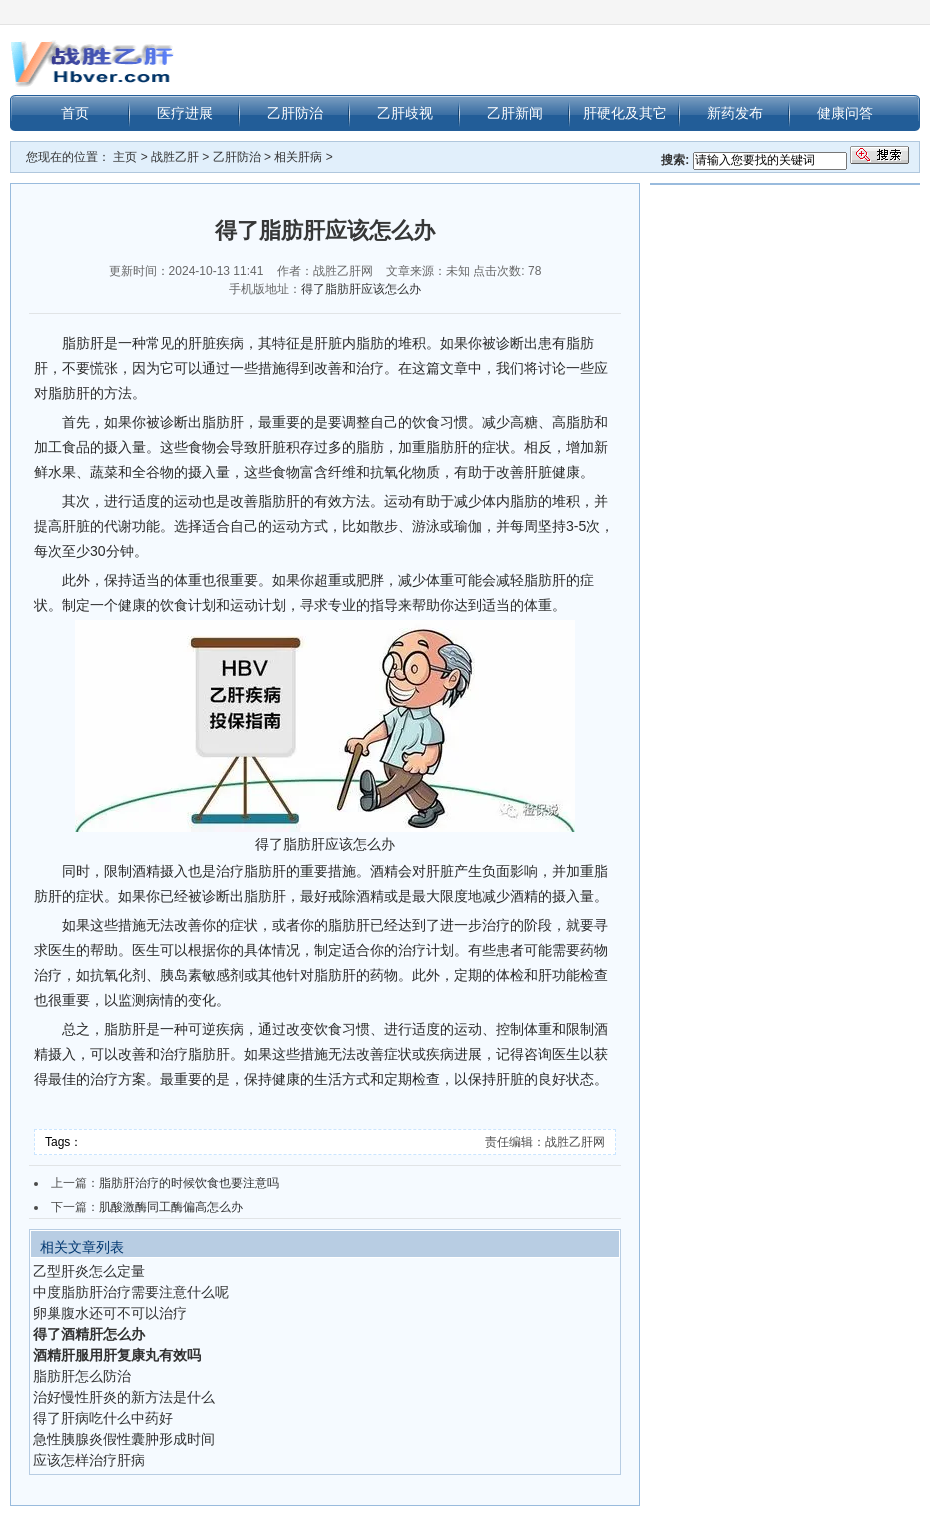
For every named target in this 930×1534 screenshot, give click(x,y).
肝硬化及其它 (625, 113)
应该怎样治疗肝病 (89, 1460)
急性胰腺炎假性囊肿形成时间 (124, 1439)
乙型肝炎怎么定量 (89, 1271)
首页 (75, 113)
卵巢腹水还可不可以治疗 (110, 1313)
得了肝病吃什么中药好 (103, 1418)
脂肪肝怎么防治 (82, 1376)
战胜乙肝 (175, 157)
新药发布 (735, 113)
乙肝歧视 (405, 113)
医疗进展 (185, 113)
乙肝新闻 (515, 113)
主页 (125, 157)
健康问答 (845, 113)
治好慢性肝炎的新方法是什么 (124, 1397)
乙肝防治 (295, 113)
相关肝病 (298, 157)
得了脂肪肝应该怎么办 (361, 289)
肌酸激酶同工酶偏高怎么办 (171, 1207)
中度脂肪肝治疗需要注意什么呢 (131, 1292)
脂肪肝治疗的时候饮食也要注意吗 (189, 1183)
